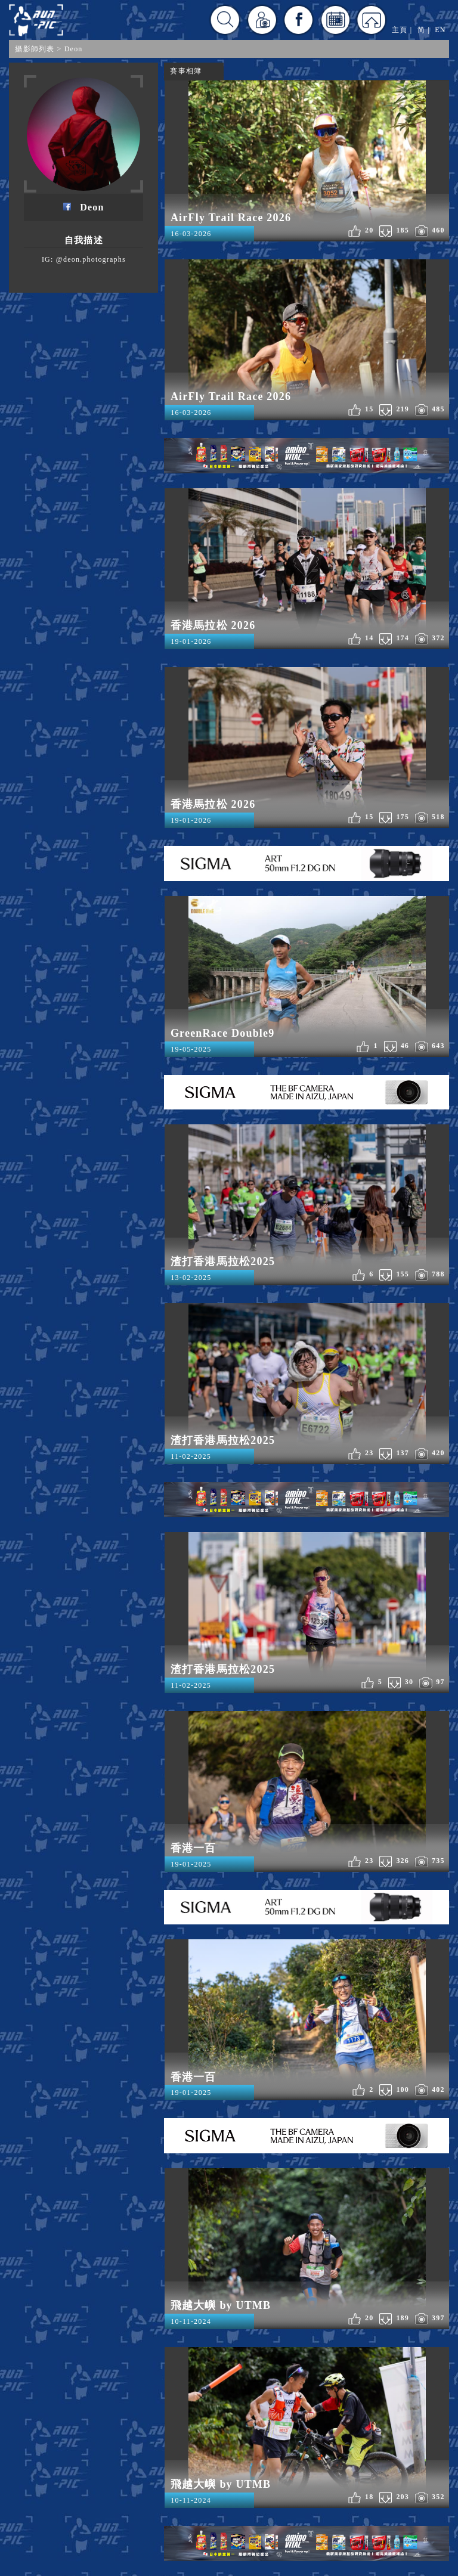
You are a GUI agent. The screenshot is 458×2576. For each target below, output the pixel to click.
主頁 (399, 30)
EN (440, 30)
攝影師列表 (34, 49)
